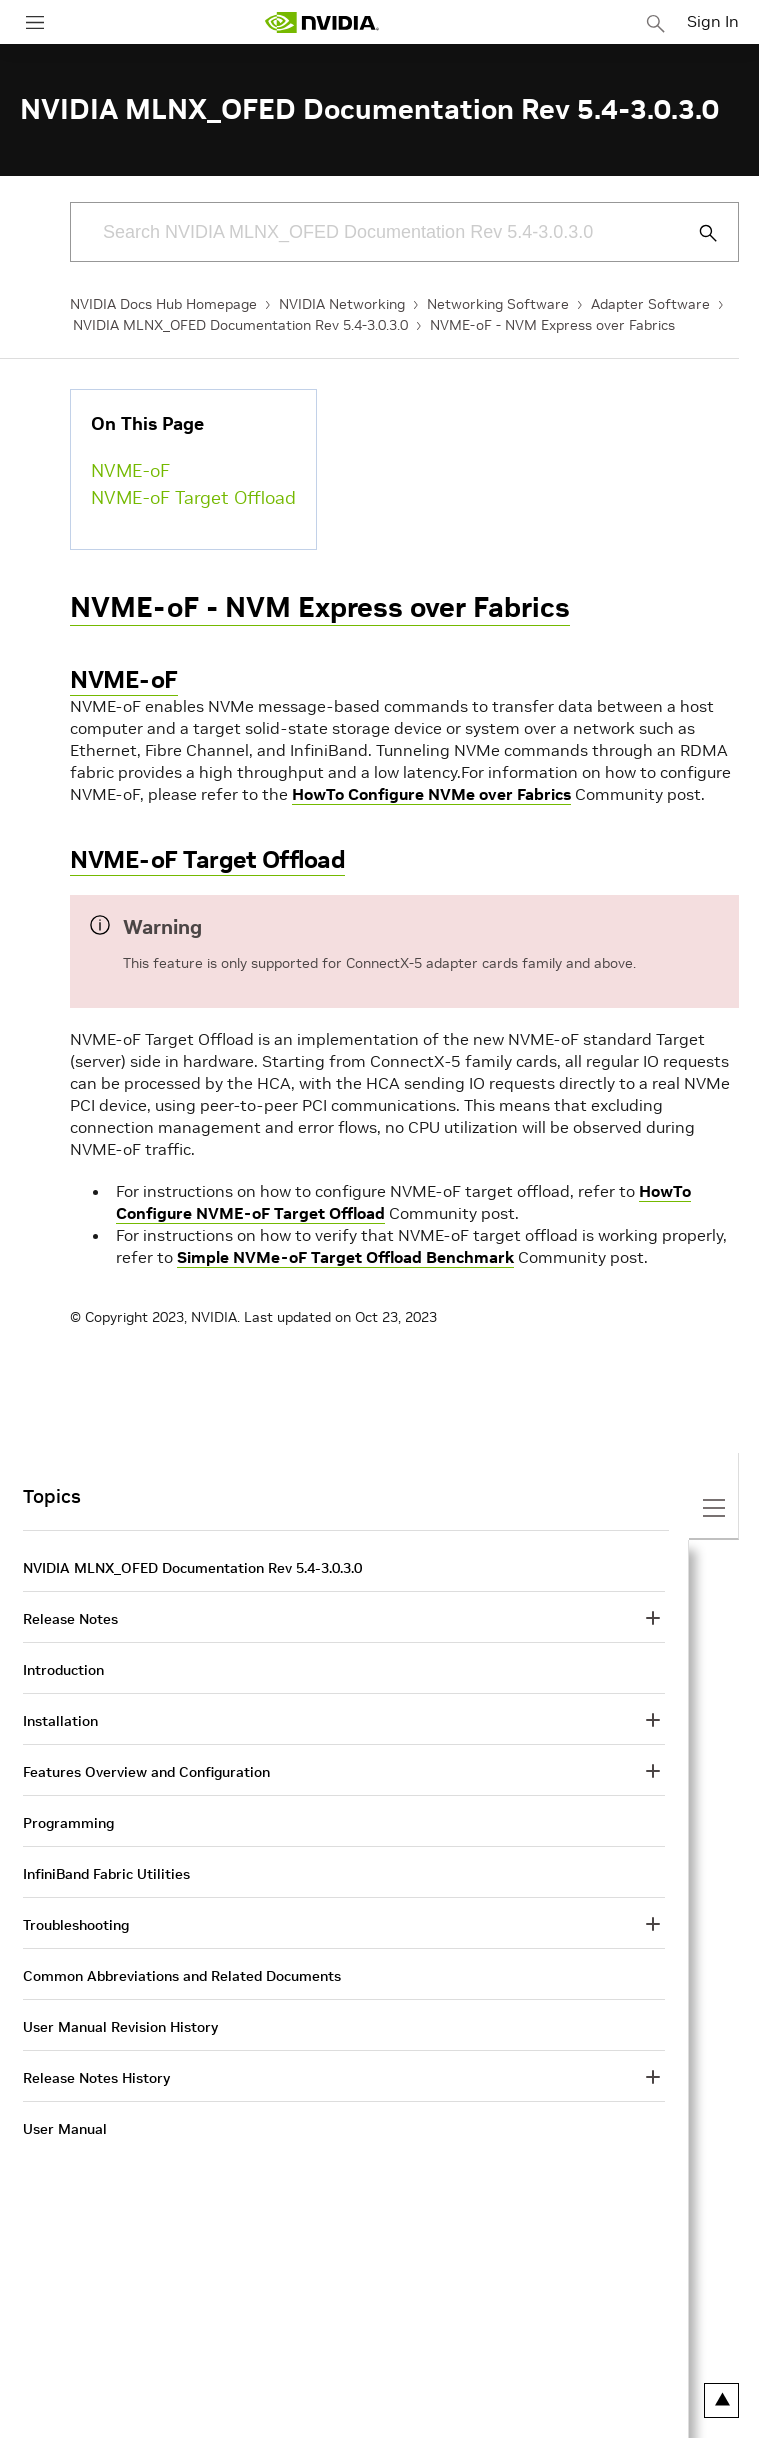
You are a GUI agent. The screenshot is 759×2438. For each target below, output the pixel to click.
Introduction (63, 1670)
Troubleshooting (76, 1925)
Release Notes (70, 1619)
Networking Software (498, 304)
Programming (68, 1823)
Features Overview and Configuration (146, 1772)
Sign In (713, 21)
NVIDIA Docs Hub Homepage (163, 304)
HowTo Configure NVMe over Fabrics (431, 794)
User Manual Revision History (120, 2027)
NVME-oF (130, 470)
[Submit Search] (697, 233)
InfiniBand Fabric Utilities (106, 1874)
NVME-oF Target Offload (193, 497)
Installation (60, 1721)
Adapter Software (650, 304)
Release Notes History (96, 2078)
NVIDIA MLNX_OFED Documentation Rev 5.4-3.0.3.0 (240, 325)
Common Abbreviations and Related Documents (182, 1976)
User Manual (65, 2129)
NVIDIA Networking (342, 304)
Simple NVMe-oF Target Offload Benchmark (345, 1257)
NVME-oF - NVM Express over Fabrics (552, 325)
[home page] (322, 22)
